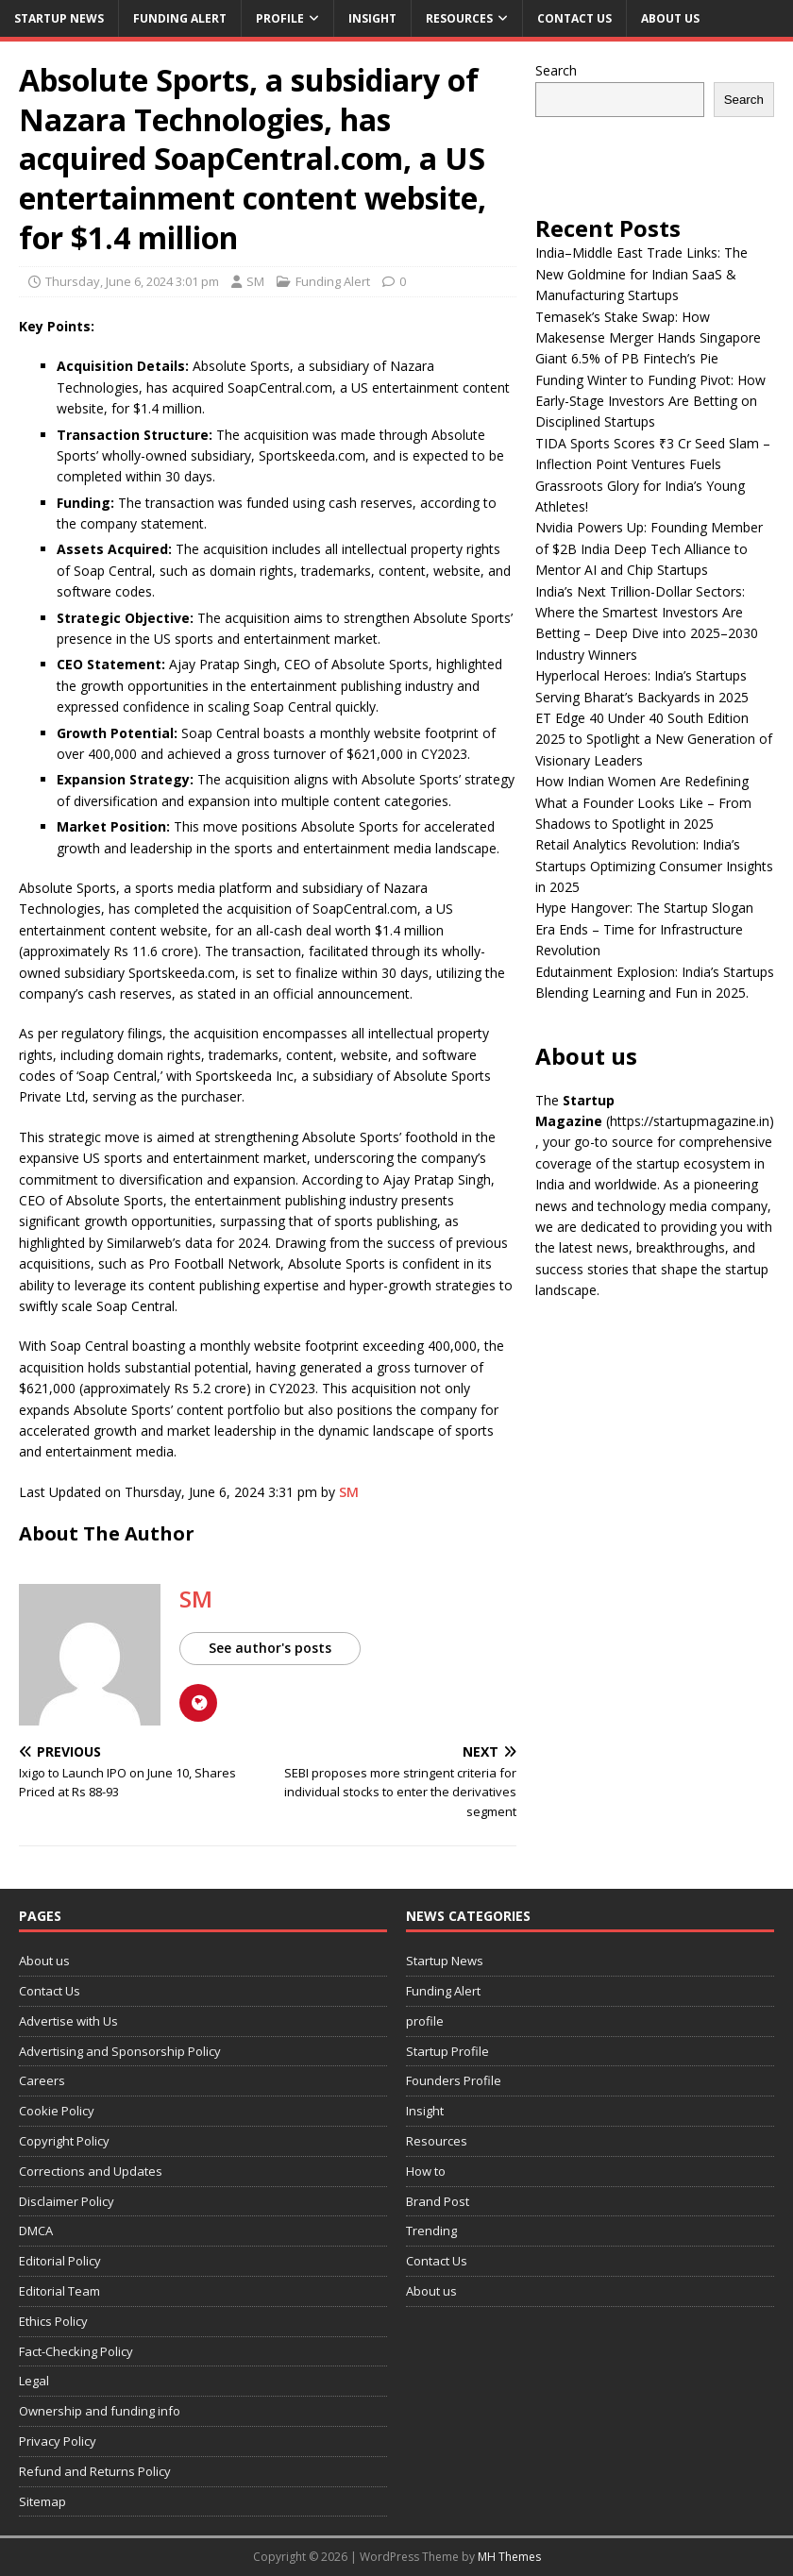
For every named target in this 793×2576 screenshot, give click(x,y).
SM (255, 281)
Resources (459, 18)
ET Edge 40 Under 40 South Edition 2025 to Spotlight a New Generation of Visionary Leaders (653, 739)
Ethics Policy (53, 2321)
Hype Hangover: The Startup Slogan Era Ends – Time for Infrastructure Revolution (644, 929)
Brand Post (437, 2201)
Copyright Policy (64, 2140)
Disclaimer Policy (66, 2201)
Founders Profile (453, 2080)
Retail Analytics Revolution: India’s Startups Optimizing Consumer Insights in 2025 (654, 865)
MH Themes (509, 2557)
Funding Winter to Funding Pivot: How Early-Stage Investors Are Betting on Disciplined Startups (650, 401)
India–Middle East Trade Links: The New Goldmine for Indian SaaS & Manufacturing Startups (641, 274)
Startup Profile (447, 2051)
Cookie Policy (56, 2110)
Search (556, 70)
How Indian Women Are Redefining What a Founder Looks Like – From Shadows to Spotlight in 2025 (643, 802)
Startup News (59, 18)
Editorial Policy (60, 2260)
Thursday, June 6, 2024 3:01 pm (132, 281)
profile (280, 18)
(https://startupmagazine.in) (690, 1121)
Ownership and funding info (99, 2410)
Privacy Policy (57, 2441)
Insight (372, 18)
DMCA (36, 2230)
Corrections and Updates (90, 2171)
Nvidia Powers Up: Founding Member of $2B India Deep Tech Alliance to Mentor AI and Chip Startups (649, 548)
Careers (42, 2080)
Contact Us (574, 18)
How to (426, 2171)
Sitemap (42, 2501)
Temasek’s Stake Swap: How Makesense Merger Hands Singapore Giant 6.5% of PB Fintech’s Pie (648, 338)
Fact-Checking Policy (76, 2351)
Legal (34, 2380)
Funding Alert (180, 18)
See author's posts (270, 1648)
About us (670, 18)
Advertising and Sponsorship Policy (120, 2051)
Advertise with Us (68, 2020)
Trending (431, 2230)
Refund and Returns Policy (95, 2471)
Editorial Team (59, 2290)
